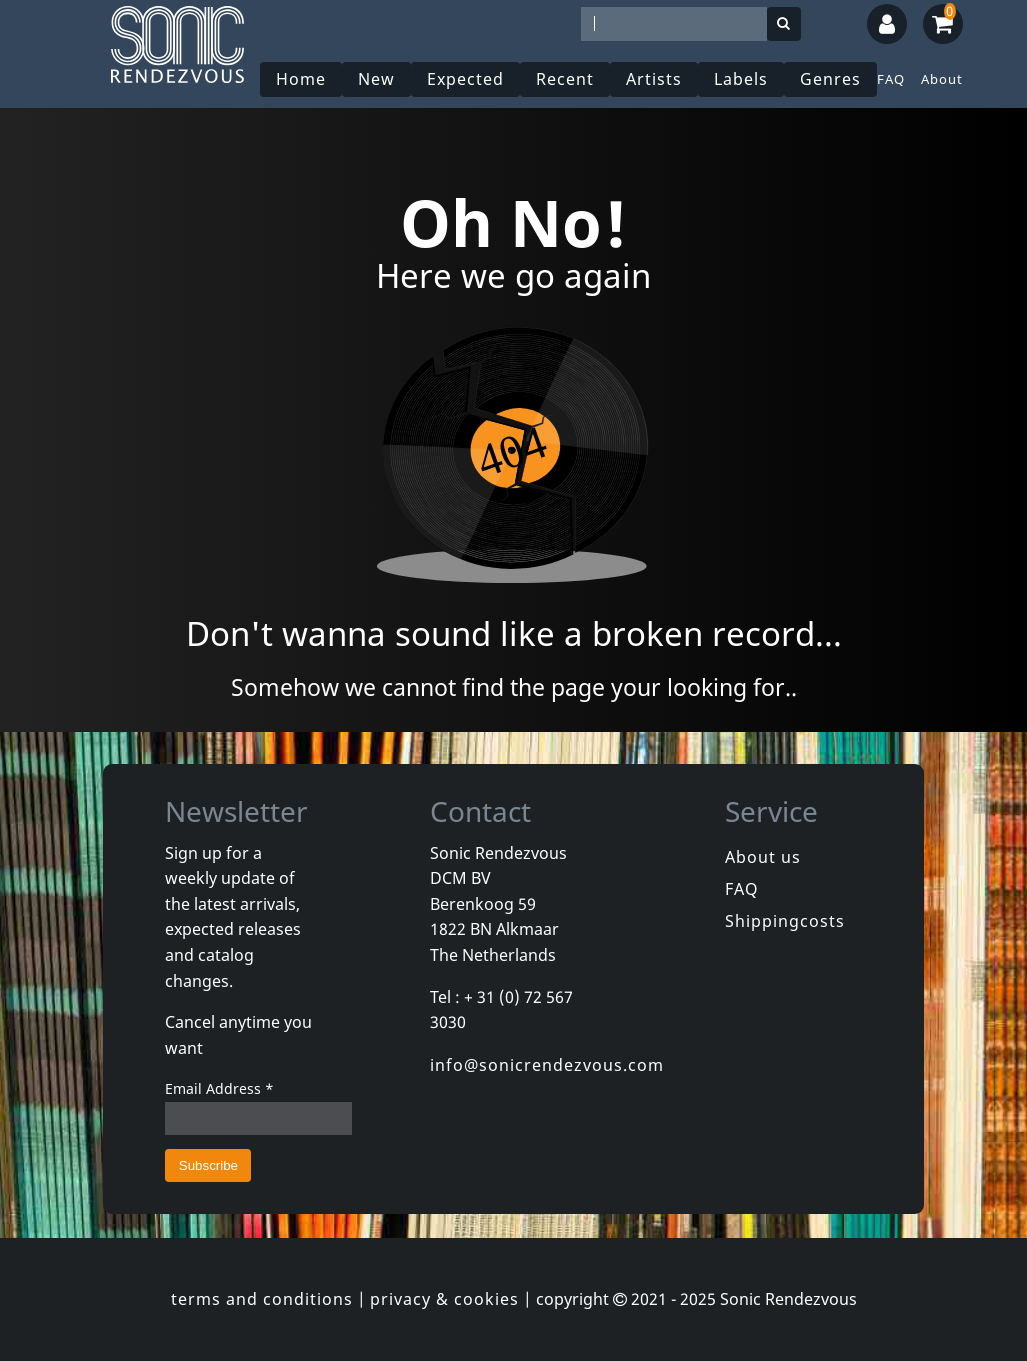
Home (301, 79)
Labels (741, 79)
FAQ (891, 79)
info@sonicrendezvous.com (547, 1065)
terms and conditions (262, 1299)
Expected (465, 79)
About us (763, 857)
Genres (830, 79)
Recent (565, 79)
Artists (654, 79)
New (376, 79)
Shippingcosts (785, 921)
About (942, 79)
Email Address (219, 1088)
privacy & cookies (444, 1299)
